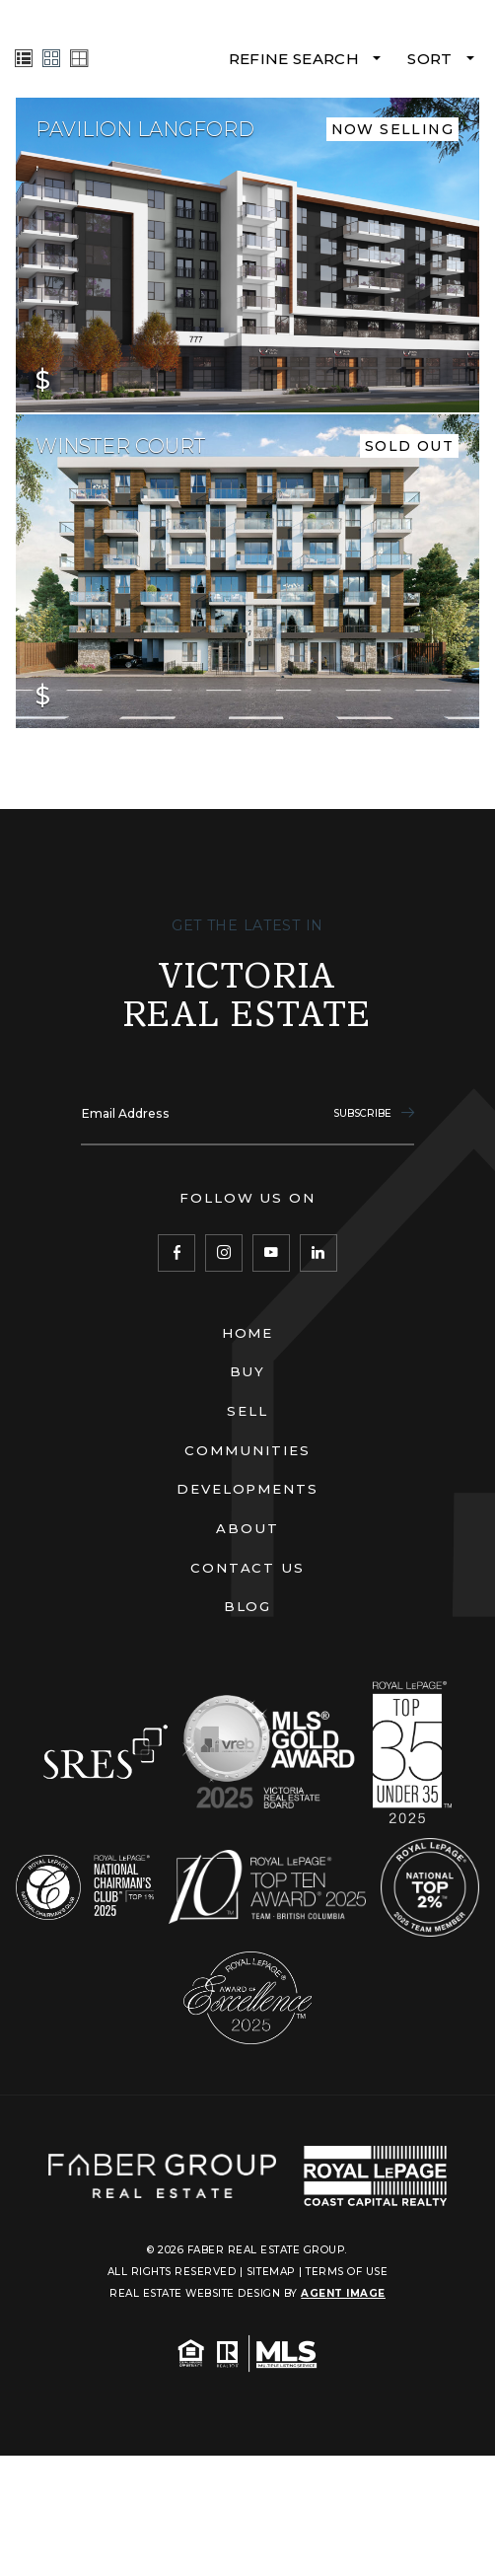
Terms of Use (347, 2271)
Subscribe (373, 1113)
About (247, 1528)
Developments (248, 1489)
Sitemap (271, 2271)
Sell (247, 1411)
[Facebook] (176, 1253)
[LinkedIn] (318, 1253)
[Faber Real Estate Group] (162, 2176)
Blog (248, 1606)
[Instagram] (224, 1253)
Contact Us (248, 1568)
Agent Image (343, 2293)
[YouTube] (271, 1253)
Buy (248, 1371)
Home (248, 1333)
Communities (247, 1450)
